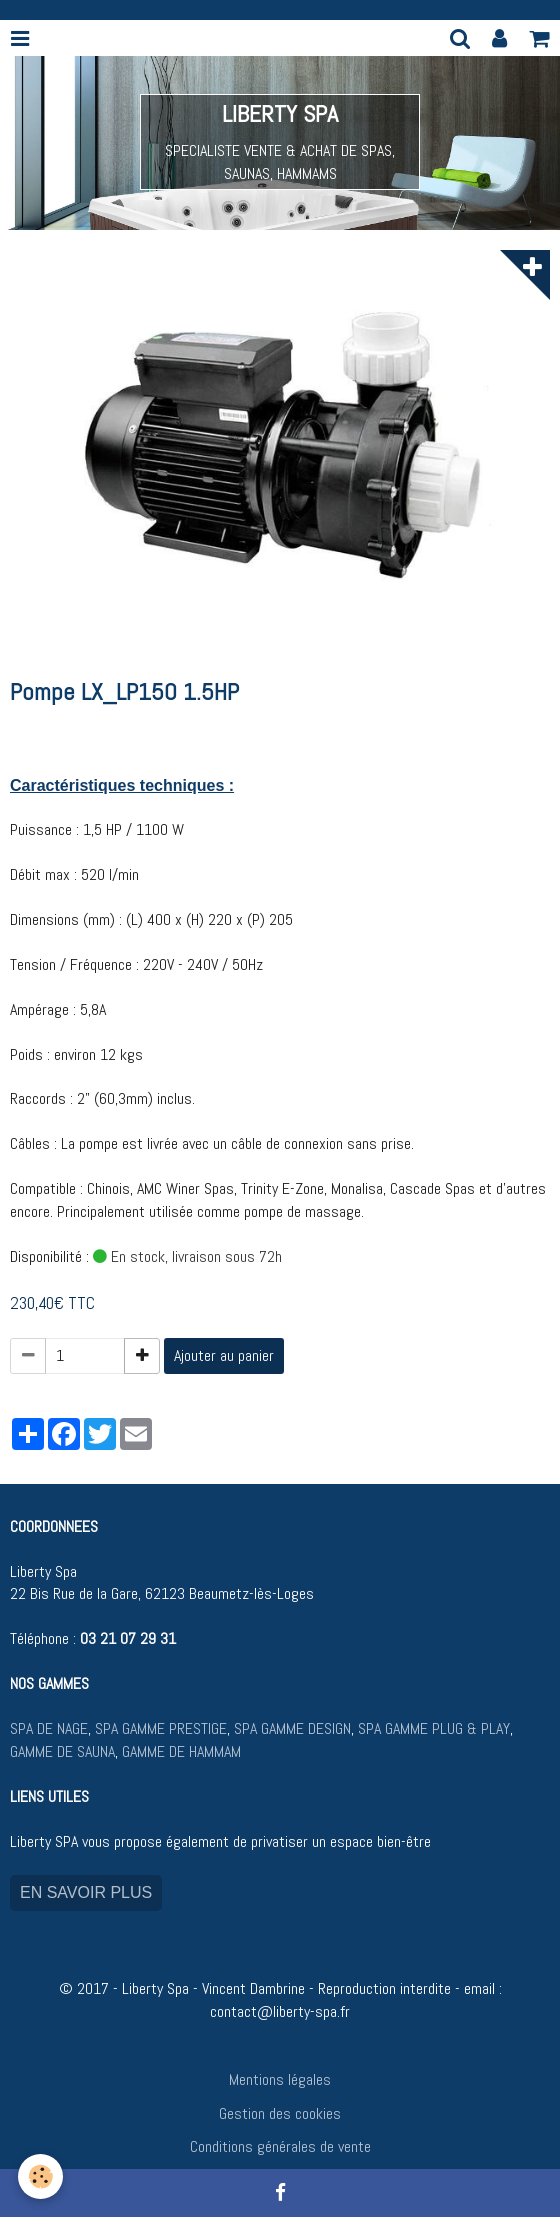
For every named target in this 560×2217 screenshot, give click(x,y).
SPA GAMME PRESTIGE (161, 1728)
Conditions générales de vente (280, 2146)
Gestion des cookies (280, 2113)
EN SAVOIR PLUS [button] (86, 1892)
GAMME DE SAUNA (62, 1751)
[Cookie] (40, 2176)
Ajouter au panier (224, 1355)
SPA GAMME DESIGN (292, 1728)
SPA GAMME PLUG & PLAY (434, 1728)
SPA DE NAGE (49, 1728)
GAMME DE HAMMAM (181, 1751)
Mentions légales (280, 2079)
